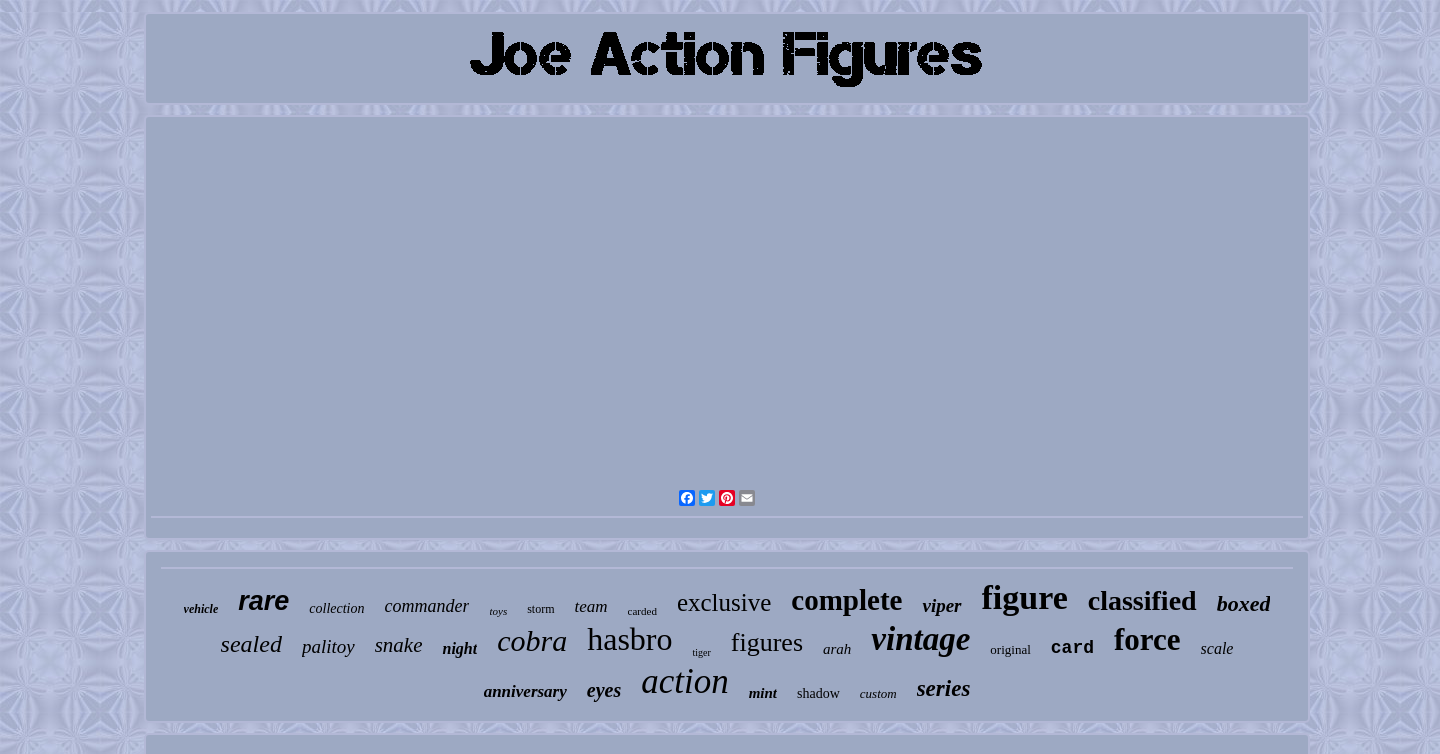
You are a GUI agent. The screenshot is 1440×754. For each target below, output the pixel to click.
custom (878, 693)
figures (767, 642)
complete (846, 600)
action (684, 681)
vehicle (201, 609)
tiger (701, 652)
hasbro (629, 639)
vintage (920, 639)
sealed (251, 644)
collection (336, 608)
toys (498, 611)
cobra (532, 640)
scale (1217, 648)
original (1010, 649)
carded (642, 611)
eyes (604, 690)
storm (540, 609)
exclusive (724, 602)
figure (1025, 597)
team (591, 606)
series (944, 688)
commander (426, 606)
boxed (1244, 603)
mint (763, 693)
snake (399, 645)
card (1072, 648)
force (1147, 639)
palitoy (328, 646)
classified (1142, 600)
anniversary (525, 691)
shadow (818, 693)
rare (263, 601)
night (459, 648)
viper (941, 605)
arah (837, 649)
